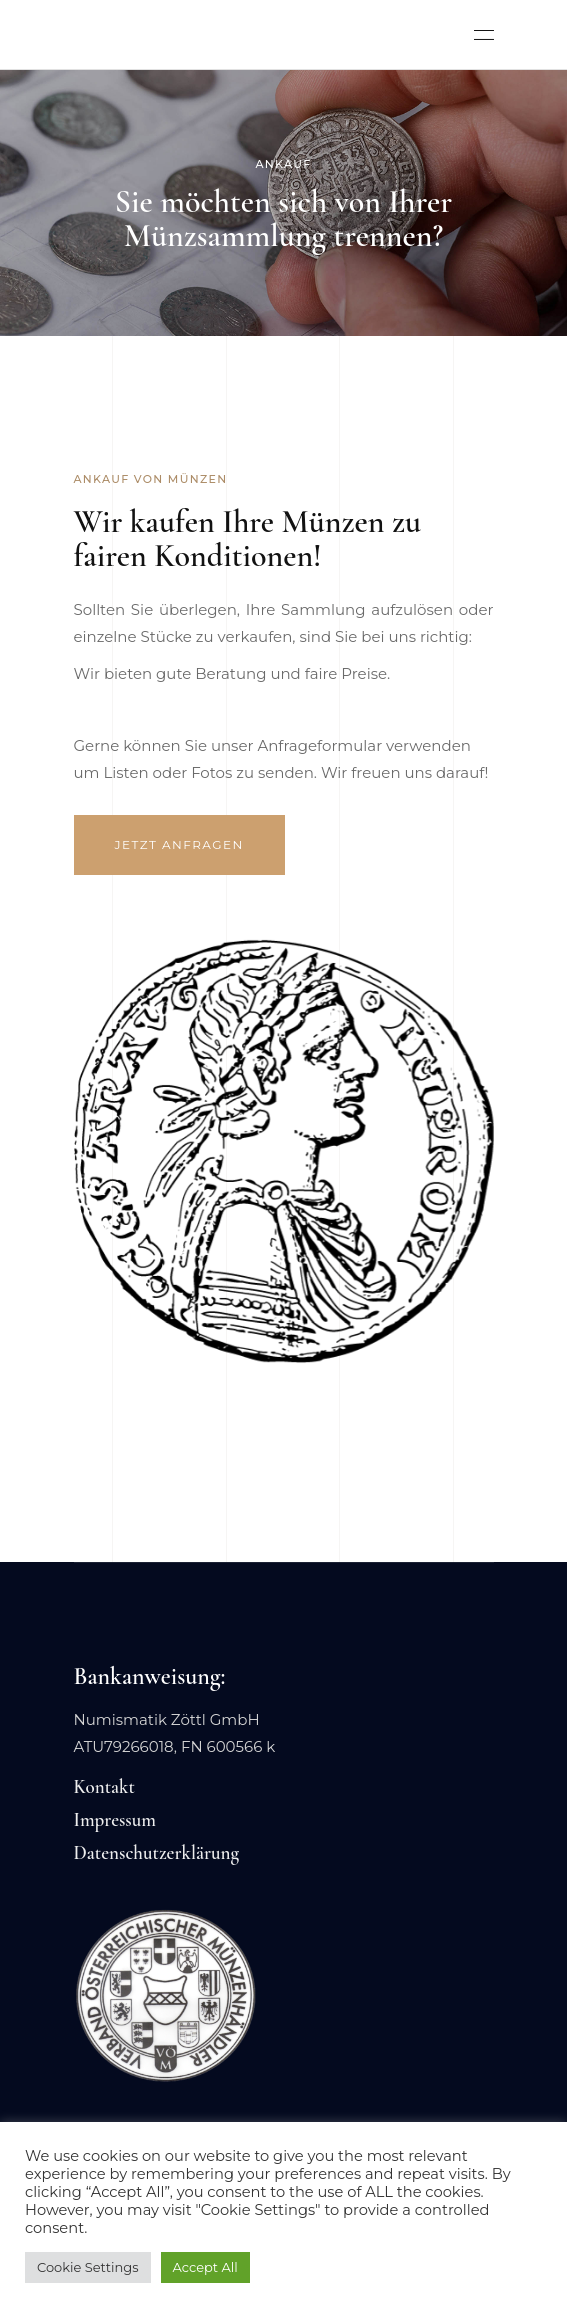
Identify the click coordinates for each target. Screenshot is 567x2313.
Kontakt (104, 1786)
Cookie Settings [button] (88, 2267)
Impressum (115, 1819)
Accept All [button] (205, 2267)
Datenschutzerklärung (157, 1852)
